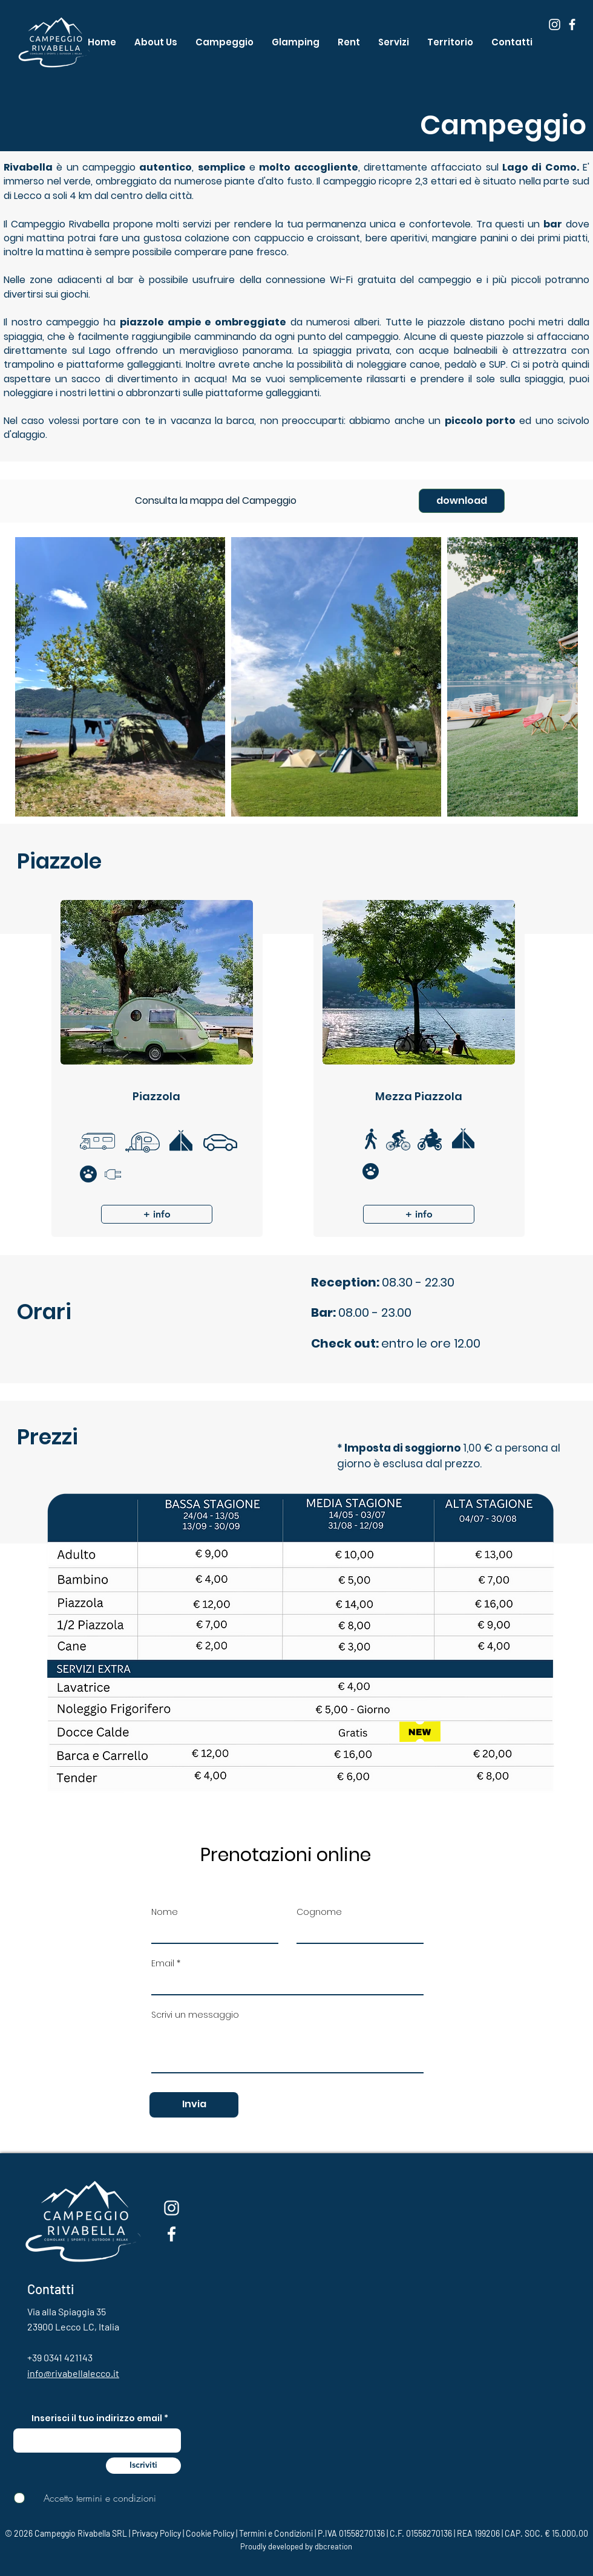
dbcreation (333, 2546)
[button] (349, 42)
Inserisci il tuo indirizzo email (96, 2418)
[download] (462, 501)
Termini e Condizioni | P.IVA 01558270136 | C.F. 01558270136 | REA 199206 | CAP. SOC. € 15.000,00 (413, 2533)
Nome (164, 1912)
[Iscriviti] (143, 2465)
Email (162, 1963)
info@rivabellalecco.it (73, 2373)
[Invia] (193, 2105)
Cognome (319, 1912)
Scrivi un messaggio (195, 2014)
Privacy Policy (156, 2533)
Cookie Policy (210, 2533)
